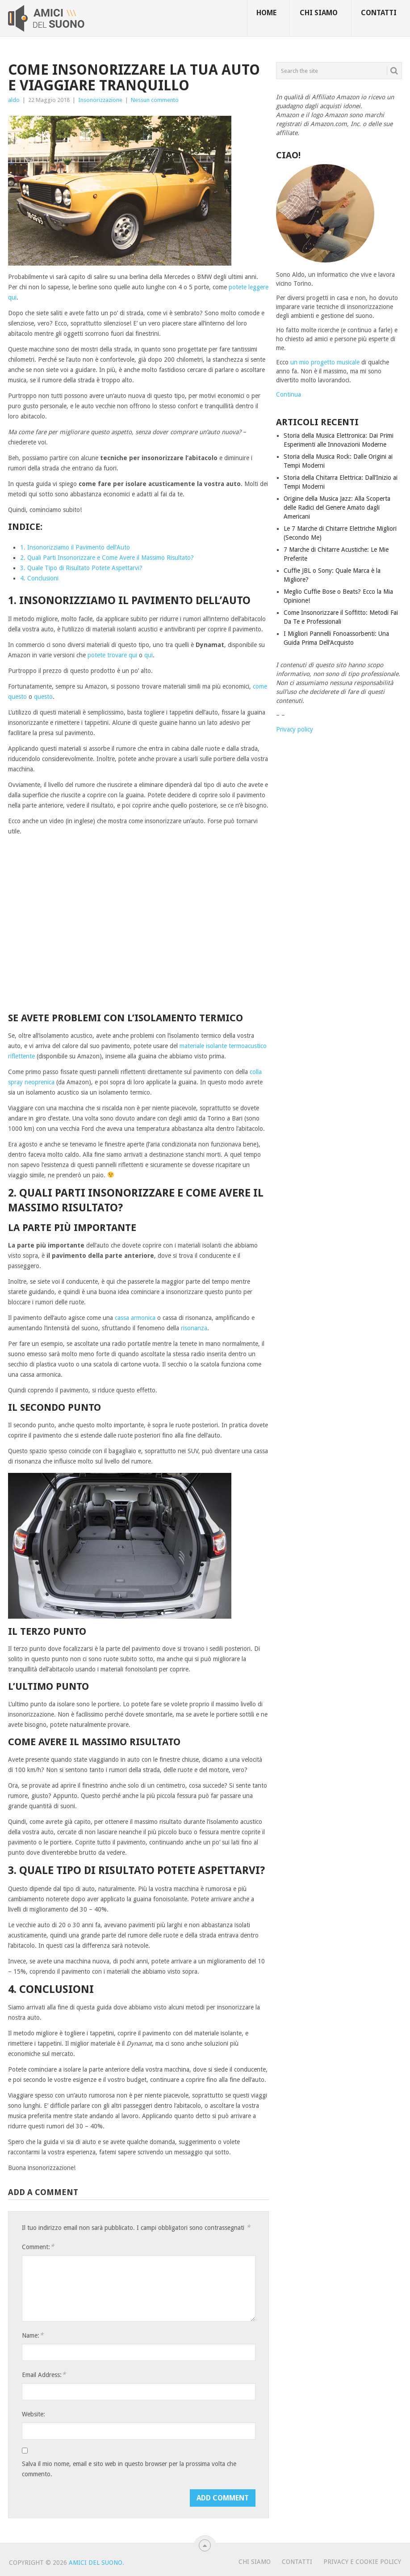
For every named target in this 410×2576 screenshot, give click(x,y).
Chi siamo (319, 12)
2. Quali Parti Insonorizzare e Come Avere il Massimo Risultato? (107, 557)
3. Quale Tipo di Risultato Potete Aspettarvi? (81, 567)
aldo (14, 100)
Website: (33, 2414)
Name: (32, 2335)
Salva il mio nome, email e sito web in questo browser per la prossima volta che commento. (129, 2469)
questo (43, 696)
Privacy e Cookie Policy (362, 2561)
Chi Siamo (254, 2561)
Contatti (379, 12)
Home (266, 12)
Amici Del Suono (95, 2562)
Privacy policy (294, 729)
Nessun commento (155, 100)
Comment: (38, 2246)
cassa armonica (135, 1317)
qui (148, 655)
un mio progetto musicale (325, 362)
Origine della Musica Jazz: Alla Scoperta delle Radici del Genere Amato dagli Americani (337, 507)
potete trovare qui (112, 655)
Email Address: (44, 2374)
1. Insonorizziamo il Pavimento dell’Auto (75, 547)
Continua (288, 394)
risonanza (194, 1328)
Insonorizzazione (100, 100)
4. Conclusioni (39, 578)
